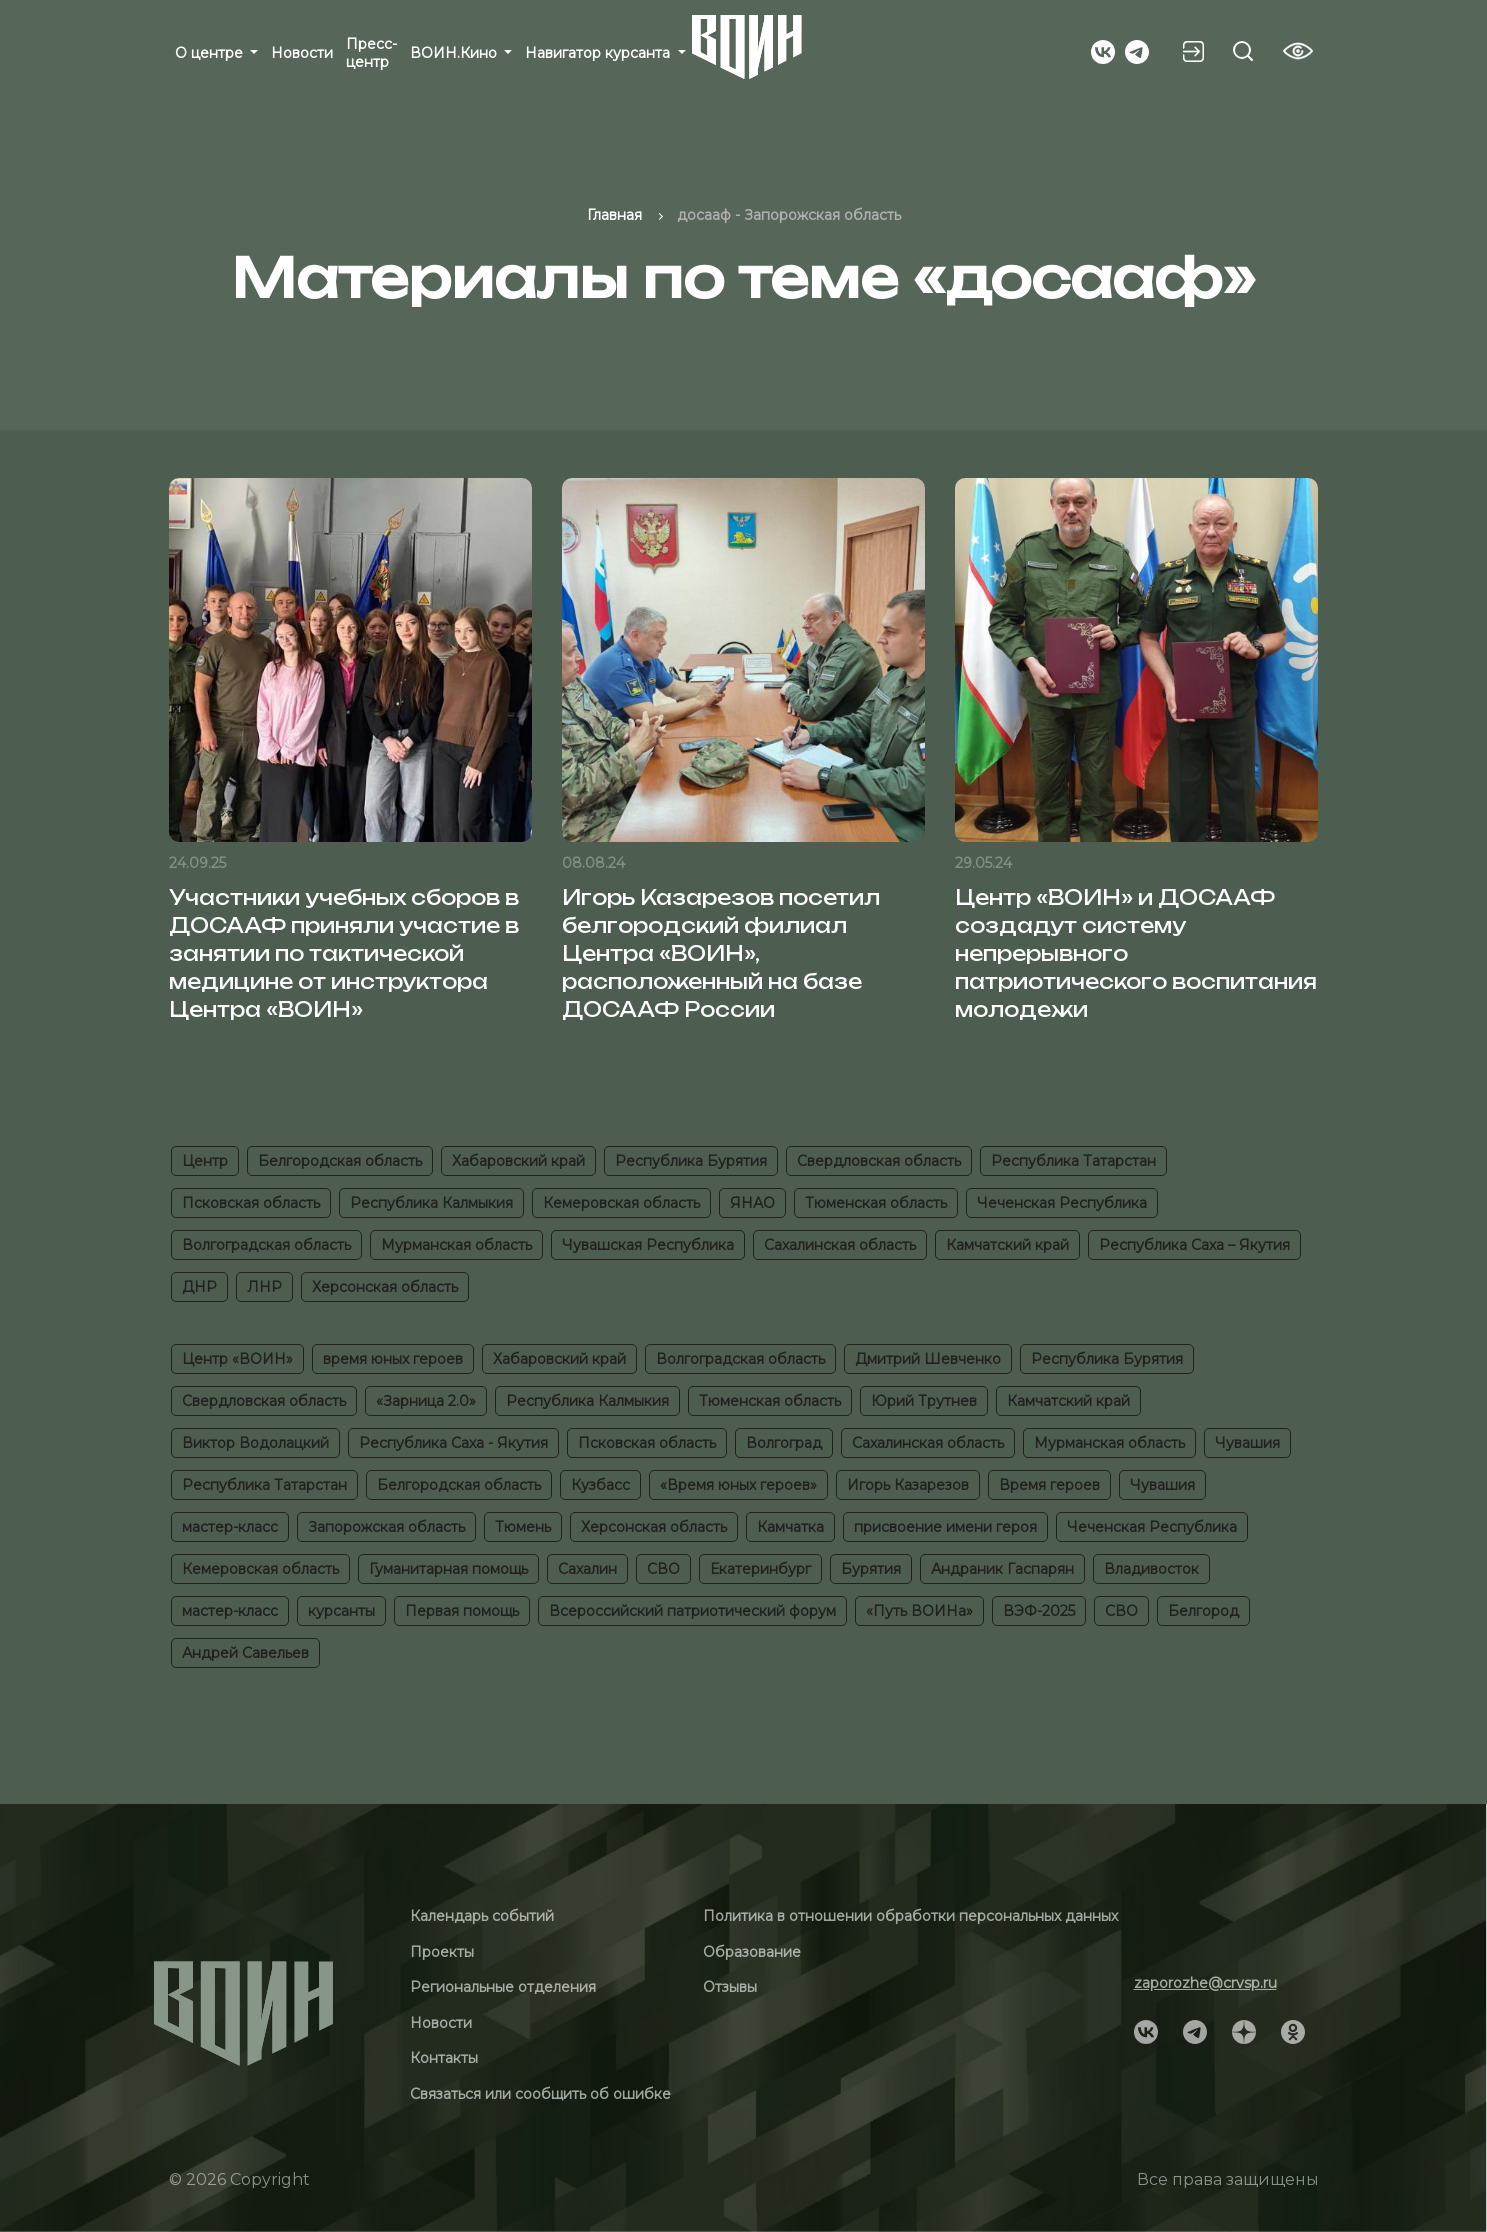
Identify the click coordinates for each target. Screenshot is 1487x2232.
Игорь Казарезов (908, 1485)
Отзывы (730, 1987)
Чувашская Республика (648, 1245)
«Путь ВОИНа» (919, 1611)
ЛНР (264, 1287)
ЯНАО (752, 1203)
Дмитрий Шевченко (928, 1359)
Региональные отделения (503, 1987)
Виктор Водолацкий (255, 1443)
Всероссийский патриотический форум (692, 1611)
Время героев (1049, 1485)
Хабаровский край (518, 1161)
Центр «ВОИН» (237, 1359)
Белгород (1203, 1611)
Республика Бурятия (691, 1161)
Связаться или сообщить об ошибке (540, 2094)
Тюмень (523, 1527)
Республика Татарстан (1073, 1161)
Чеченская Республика (1062, 1203)
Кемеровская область (621, 1203)
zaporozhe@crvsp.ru (1205, 1983)
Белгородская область (340, 1161)
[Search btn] (1243, 51)
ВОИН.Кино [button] (455, 53)
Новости (302, 53)
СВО (663, 1569)
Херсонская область (385, 1287)
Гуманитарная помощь (448, 1569)
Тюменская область (876, 1203)
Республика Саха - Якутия (453, 1443)
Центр (205, 1161)
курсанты (341, 1611)
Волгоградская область (266, 1245)
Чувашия (1247, 1443)
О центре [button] (211, 53)
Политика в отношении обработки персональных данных (910, 1916)
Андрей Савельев (245, 1653)
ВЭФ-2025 (1039, 1611)
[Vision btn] (1298, 51)
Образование (752, 1952)
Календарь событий (482, 1916)
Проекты (442, 1952)
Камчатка (790, 1527)
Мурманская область (456, 1245)
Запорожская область (386, 1527)
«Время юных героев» (738, 1485)
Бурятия (871, 1569)
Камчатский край (1007, 1245)
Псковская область (251, 1203)
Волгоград (784, 1443)
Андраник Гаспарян (1002, 1569)
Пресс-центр (371, 53)
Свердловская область (879, 1161)
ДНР (199, 1287)
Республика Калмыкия (431, 1203)
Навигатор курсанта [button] (599, 53)
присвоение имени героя (945, 1527)
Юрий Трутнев (924, 1401)
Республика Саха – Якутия (1194, 1245)
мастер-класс (230, 1527)
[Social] (1103, 50)
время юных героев (393, 1359)
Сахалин (587, 1569)
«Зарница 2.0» (426, 1401)
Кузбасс (600, 1485)
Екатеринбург (760, 1569)
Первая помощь (462, 1611)
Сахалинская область (840, 1245)
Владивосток (1151, 1569)
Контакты (444, 2058)
